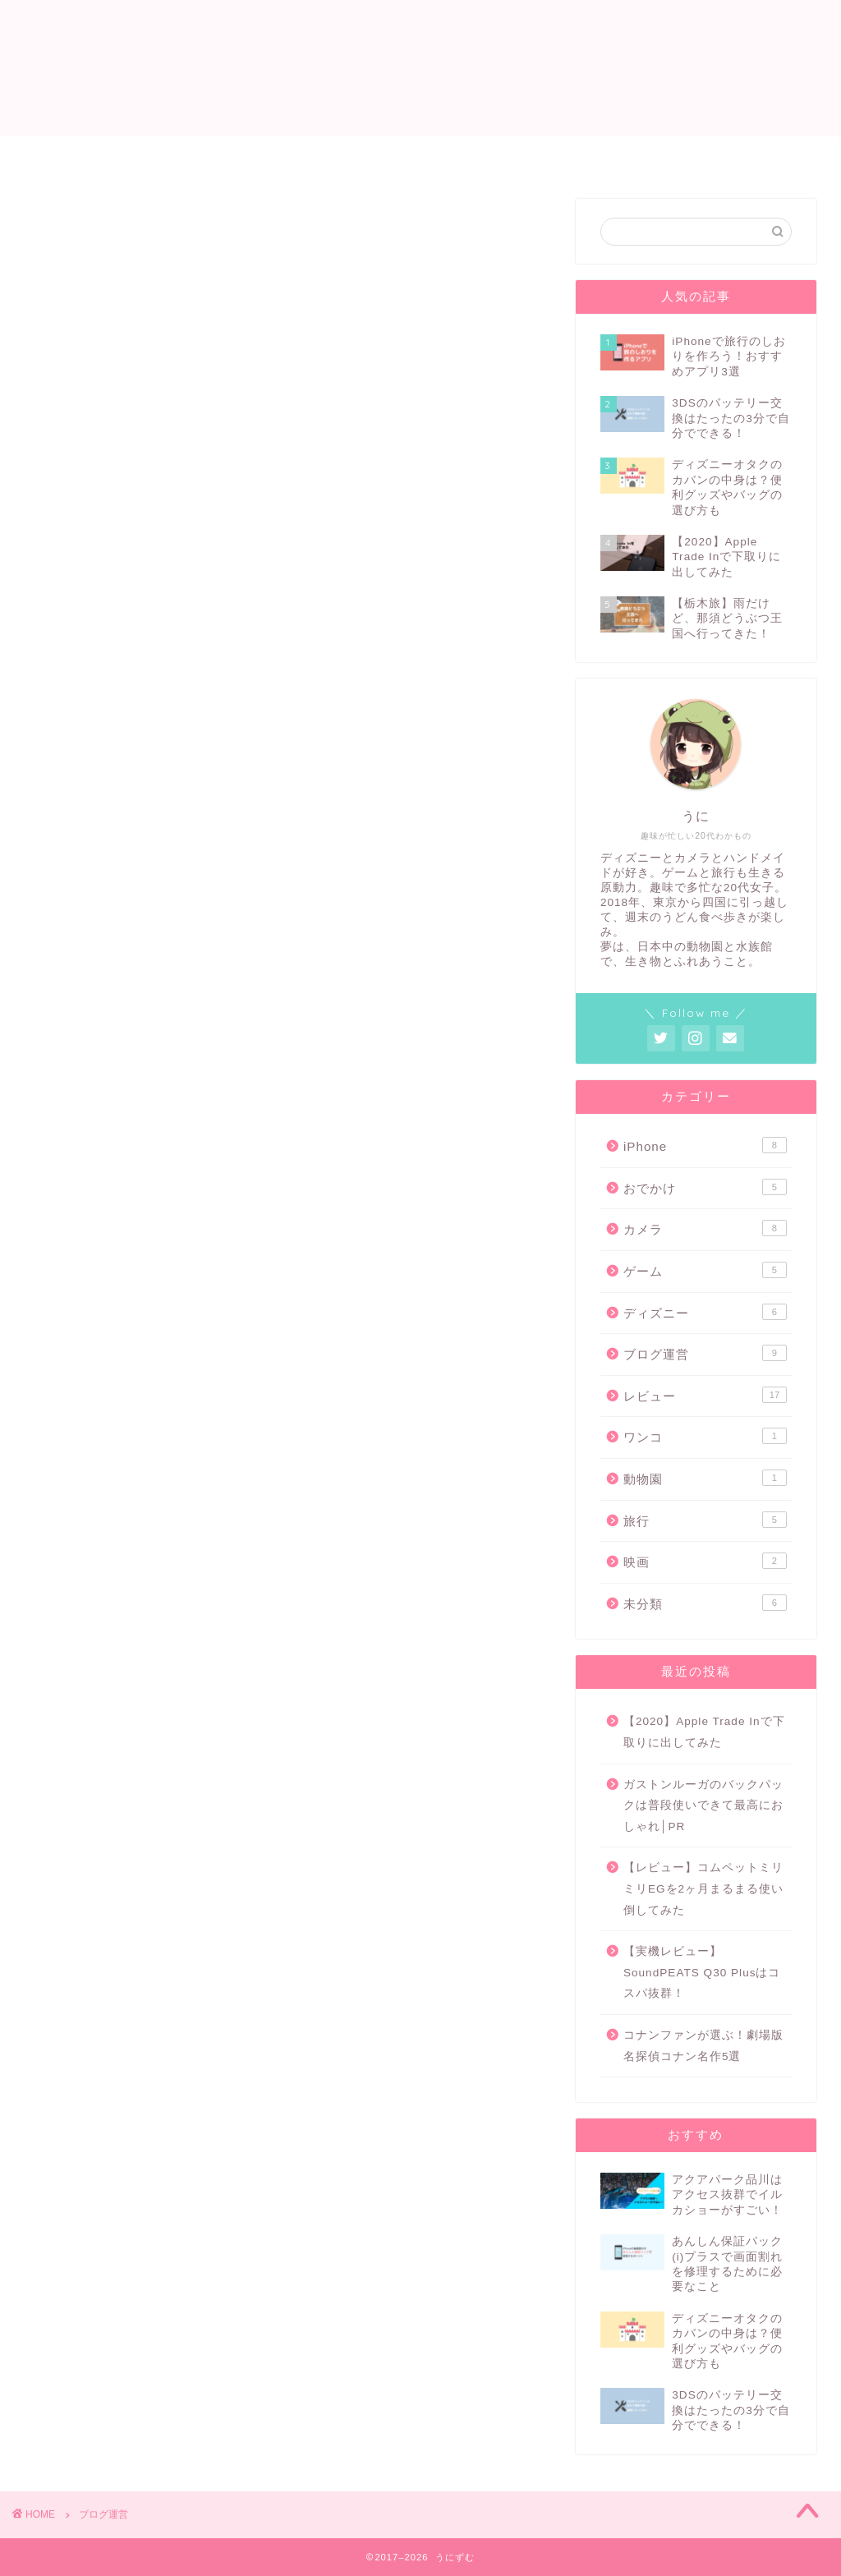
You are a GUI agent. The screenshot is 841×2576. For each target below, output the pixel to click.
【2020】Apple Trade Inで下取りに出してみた (704, 1733)
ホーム (273, 156)
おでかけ (705, 1187)
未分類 (705, 1602)
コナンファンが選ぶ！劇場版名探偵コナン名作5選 (703, 2046)
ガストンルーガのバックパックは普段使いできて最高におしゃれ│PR (703, 1805)
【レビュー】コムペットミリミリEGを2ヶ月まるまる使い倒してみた (703, 1889)
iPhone (705, 1146)
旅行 (705, 1519)
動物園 (705, 1478)
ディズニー (705, 1312)
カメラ (705, 1229)
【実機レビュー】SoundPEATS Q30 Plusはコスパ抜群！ (702, 1973)
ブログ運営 (705, 1354)
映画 (705, 1561)
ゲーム (567, 156)
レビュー (480, 156)
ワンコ (705, 1436)
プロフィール (373, 156)
